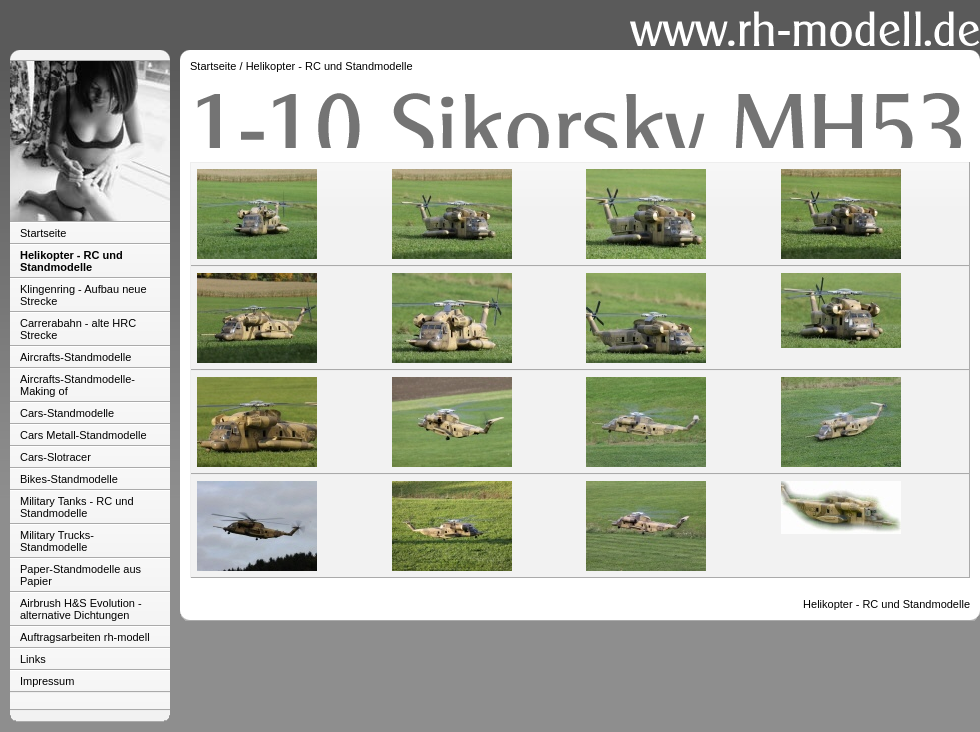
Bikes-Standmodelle (69, 479)
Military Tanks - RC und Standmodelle (77, 507)
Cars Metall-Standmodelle (83, 435)
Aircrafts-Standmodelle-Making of (77, 385)
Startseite (43, 233)
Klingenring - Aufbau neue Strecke (83, 295)
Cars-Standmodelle (67, 413)
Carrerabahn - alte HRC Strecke (78, 329)
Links (33, 659)
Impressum (47, 681)
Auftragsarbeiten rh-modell (85, 637)
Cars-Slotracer (55, 457)
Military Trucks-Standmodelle (57, 541)
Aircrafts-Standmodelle (75, 357)
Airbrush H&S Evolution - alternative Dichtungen (81, 609)
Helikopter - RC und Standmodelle (71, 261)
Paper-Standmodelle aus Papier (80, 575)
